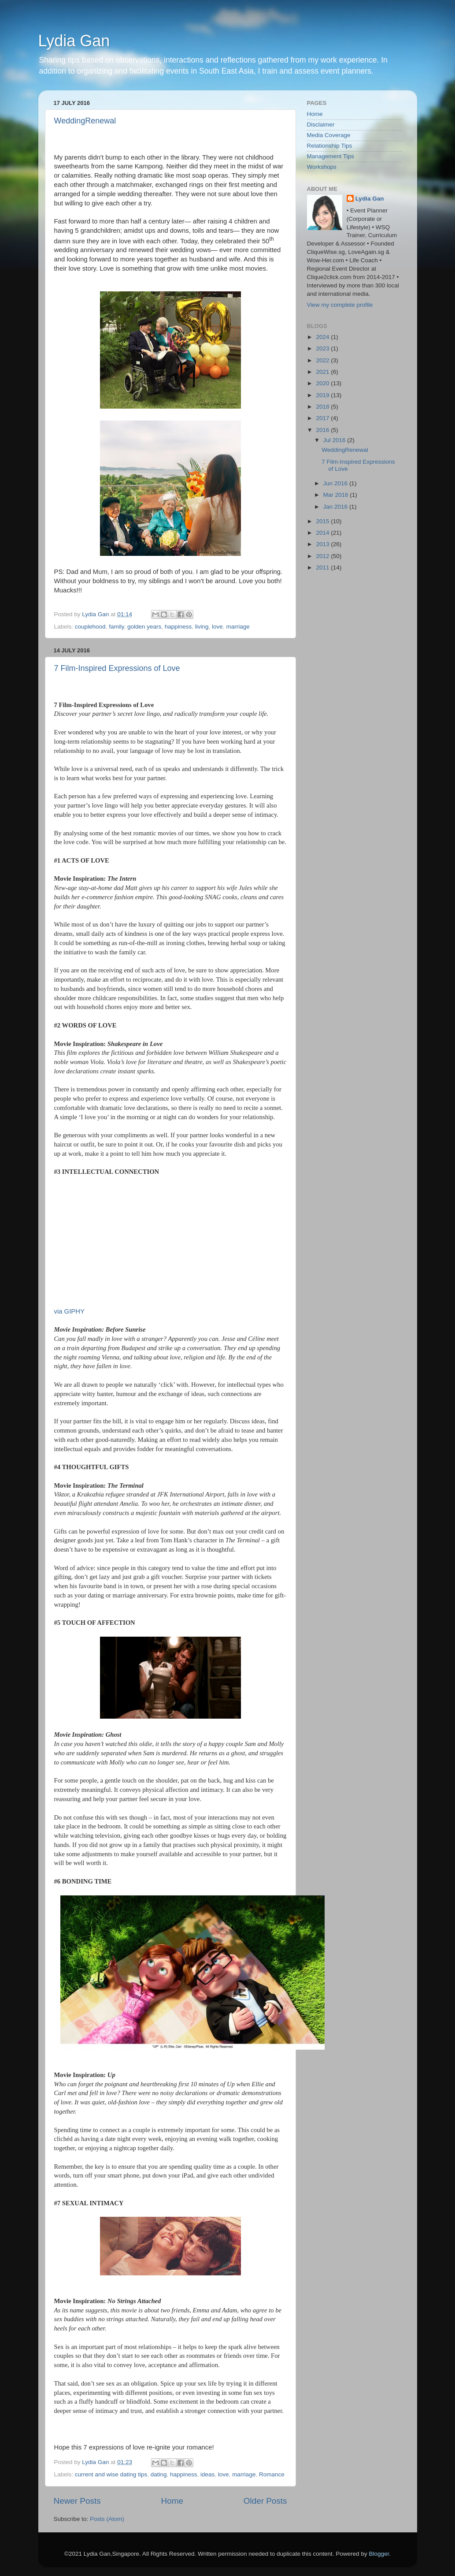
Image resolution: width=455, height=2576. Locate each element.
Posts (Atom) (107, 2519)
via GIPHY (69, 1311)
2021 (323, 372)
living (202, 626)
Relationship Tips (329, 145)
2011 (323, 567)
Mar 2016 (336, 494)
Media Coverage (329, 135)
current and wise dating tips (111, 2474)
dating (159, 2474)
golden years (144, 626)
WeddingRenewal (85, 120)
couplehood (90, 626)
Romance (272, 2474)
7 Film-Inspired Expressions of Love (117, 668)
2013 (323, 544)
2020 (323, 383)
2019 (323, 395)
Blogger (379, 2553)
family (116, 626)
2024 (323, 337)
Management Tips (330, 156)
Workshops (322, 167)
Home (172, 2500)
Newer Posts (77, 2500)
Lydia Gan (74, 41)
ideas (207, 2474)
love (217, 626)
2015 (323, 521)
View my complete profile (340, 305)
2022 (323, 360)
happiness (178, 626)
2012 (323, 556)
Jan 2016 (336, 506)
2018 (323, 406)
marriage (237, 626)
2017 (323, 418)
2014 (323, 532)
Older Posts (265, 2500)
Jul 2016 (335, 440)
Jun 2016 (336, 483)
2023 (323, 348)
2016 (323, 430)
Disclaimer (321, 124)
